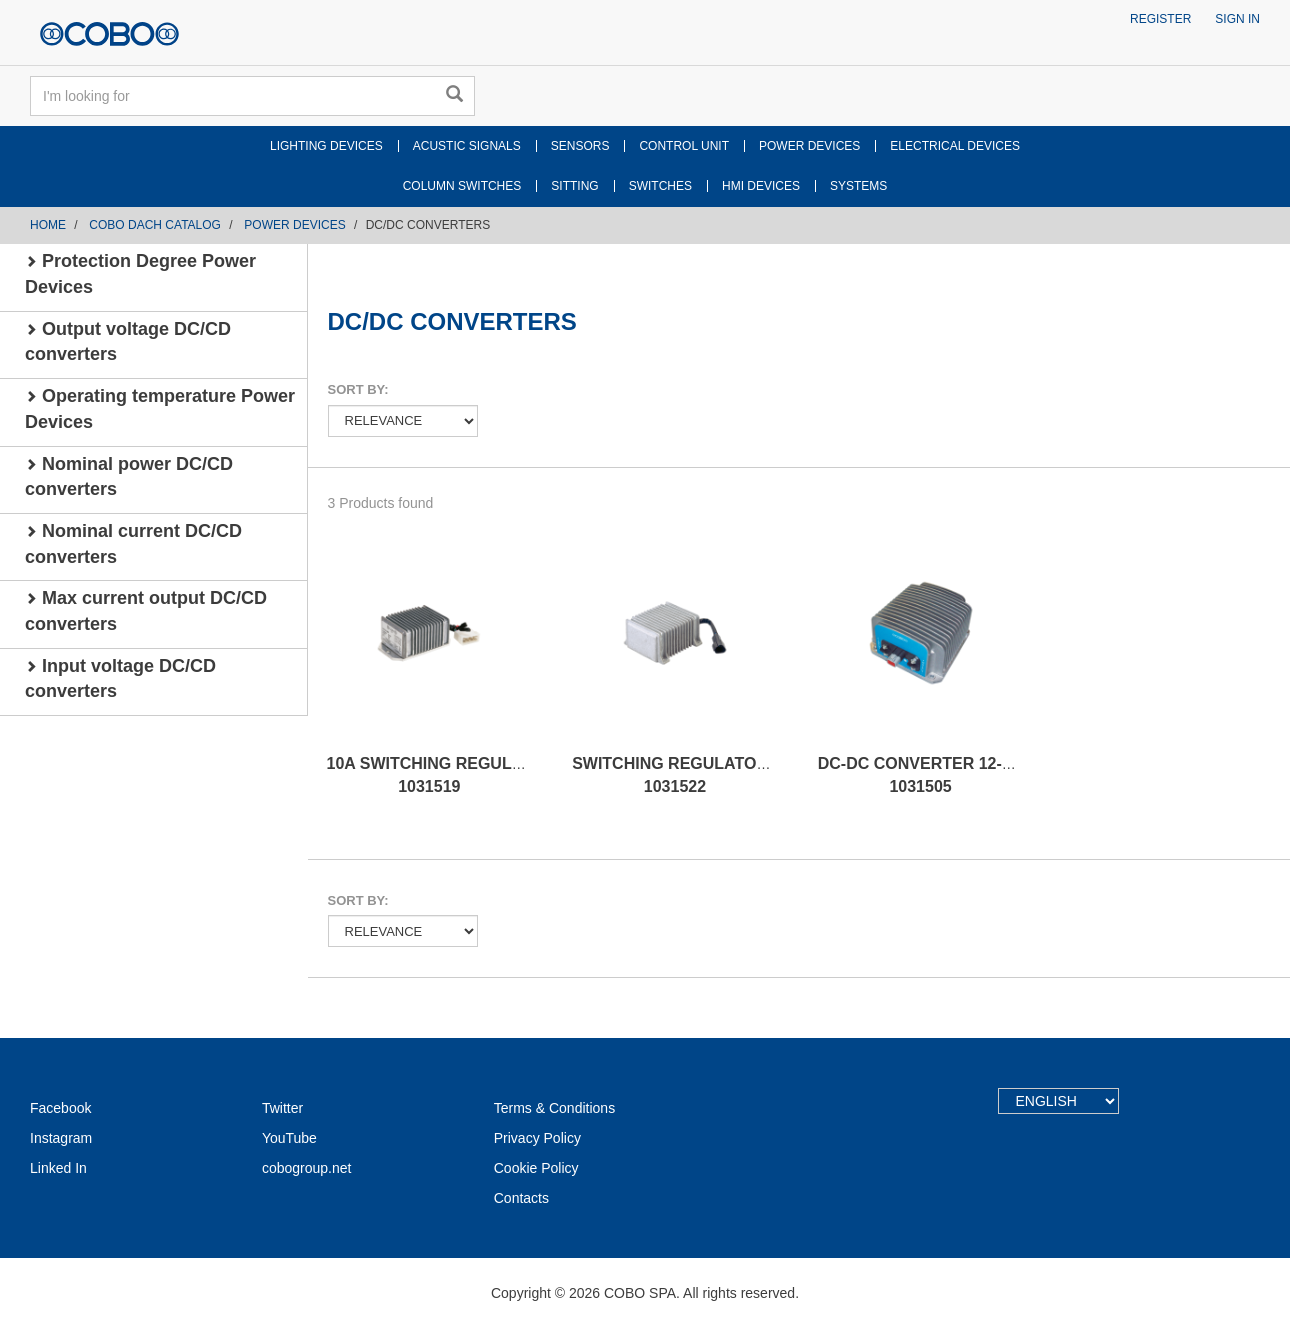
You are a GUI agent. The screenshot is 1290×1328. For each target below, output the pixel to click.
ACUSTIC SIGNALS (467, 146)
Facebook (60, 1108)
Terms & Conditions (554, 1108)
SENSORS (580, 146)
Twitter (282, 1108)
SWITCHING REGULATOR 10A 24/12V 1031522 (714, 775)
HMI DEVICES (761, 186)
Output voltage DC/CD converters (128, 342)
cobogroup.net (307, 1168)
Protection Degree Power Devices (140, 274)
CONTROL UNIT (684, 146)
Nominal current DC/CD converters (133, 544)
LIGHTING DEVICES (326, 146)
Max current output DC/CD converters (146, 611)
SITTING (574, 186)
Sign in (1237, 19)
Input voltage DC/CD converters (120, 679)
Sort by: (358, 389)
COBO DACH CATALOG (155, 225)
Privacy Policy (537, 1138)
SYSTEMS (858, 186)
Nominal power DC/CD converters (129, 477)
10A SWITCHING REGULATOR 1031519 (441, 775)
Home (48, 225)
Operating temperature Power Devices (160, 409)
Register (1160, 19)
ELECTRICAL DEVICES (955, 146)
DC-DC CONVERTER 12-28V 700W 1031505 (947, 775)
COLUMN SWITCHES (462, 186)
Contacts (521, 1198)
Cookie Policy (536, 1168)
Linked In (58, 1168)
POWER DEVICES (809, 146)
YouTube (289, 1138)
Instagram (61, 1138)
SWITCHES (660, 186)
